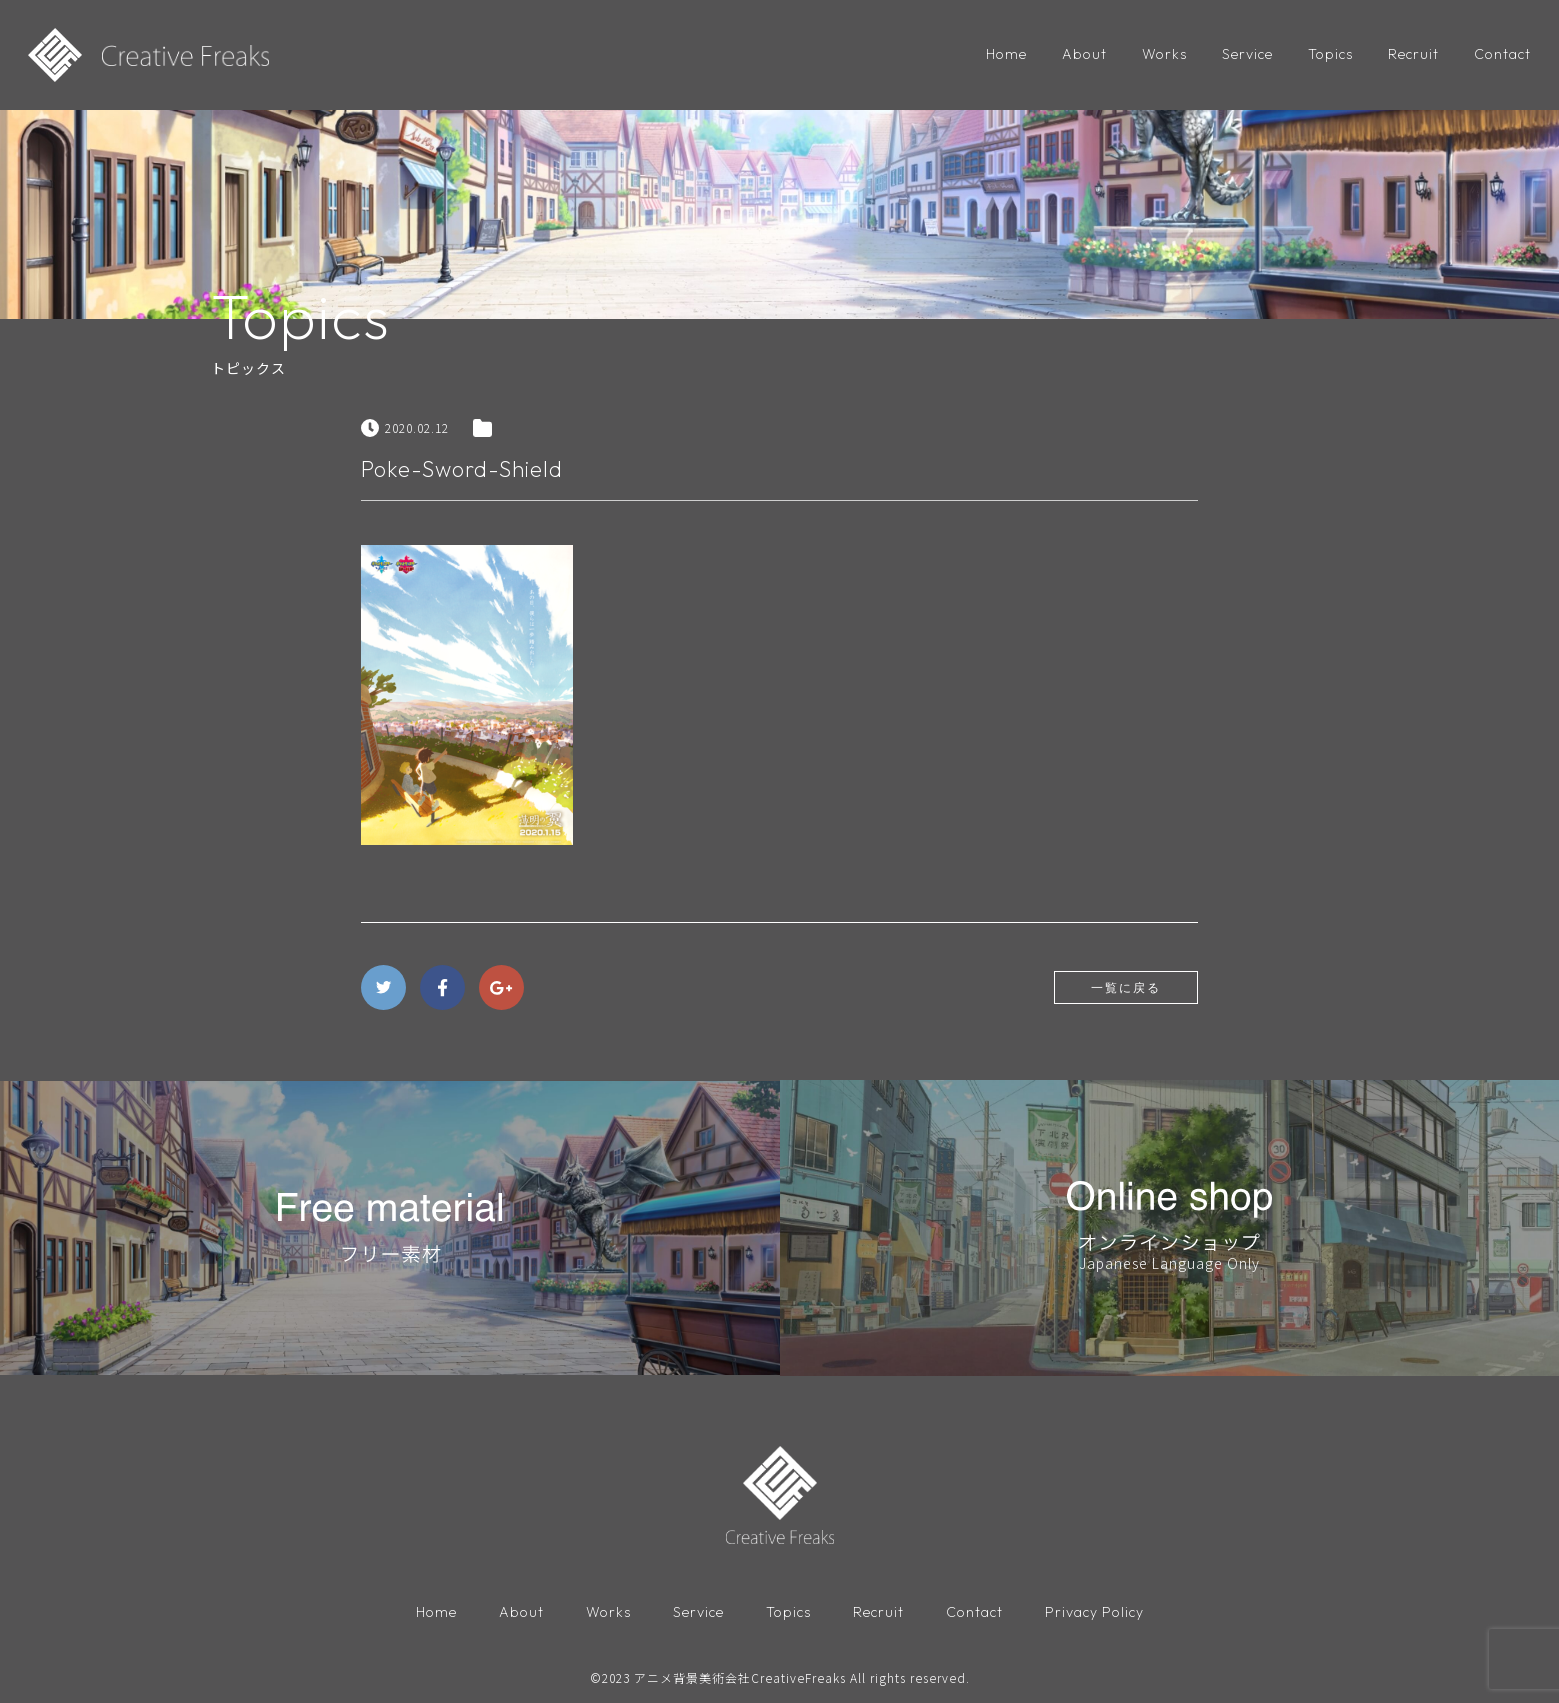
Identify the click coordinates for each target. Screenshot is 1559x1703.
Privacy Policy (1094, 1612)
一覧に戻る (1126, 987)
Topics (1330, 54)
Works (1164, 54)
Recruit (1413, 54)
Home (1006, 54)
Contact (1502, 54)
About (1084, 54)
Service (1247, 54)
